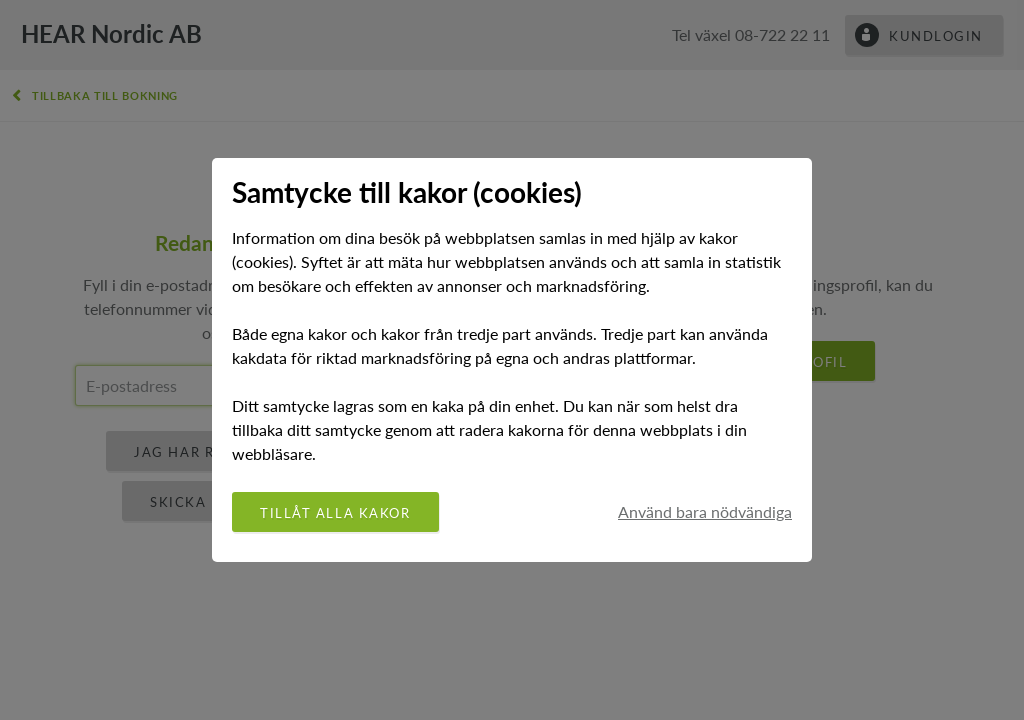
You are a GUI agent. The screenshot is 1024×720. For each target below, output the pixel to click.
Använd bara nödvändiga (705, 512)
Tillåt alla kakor (335, 513)
